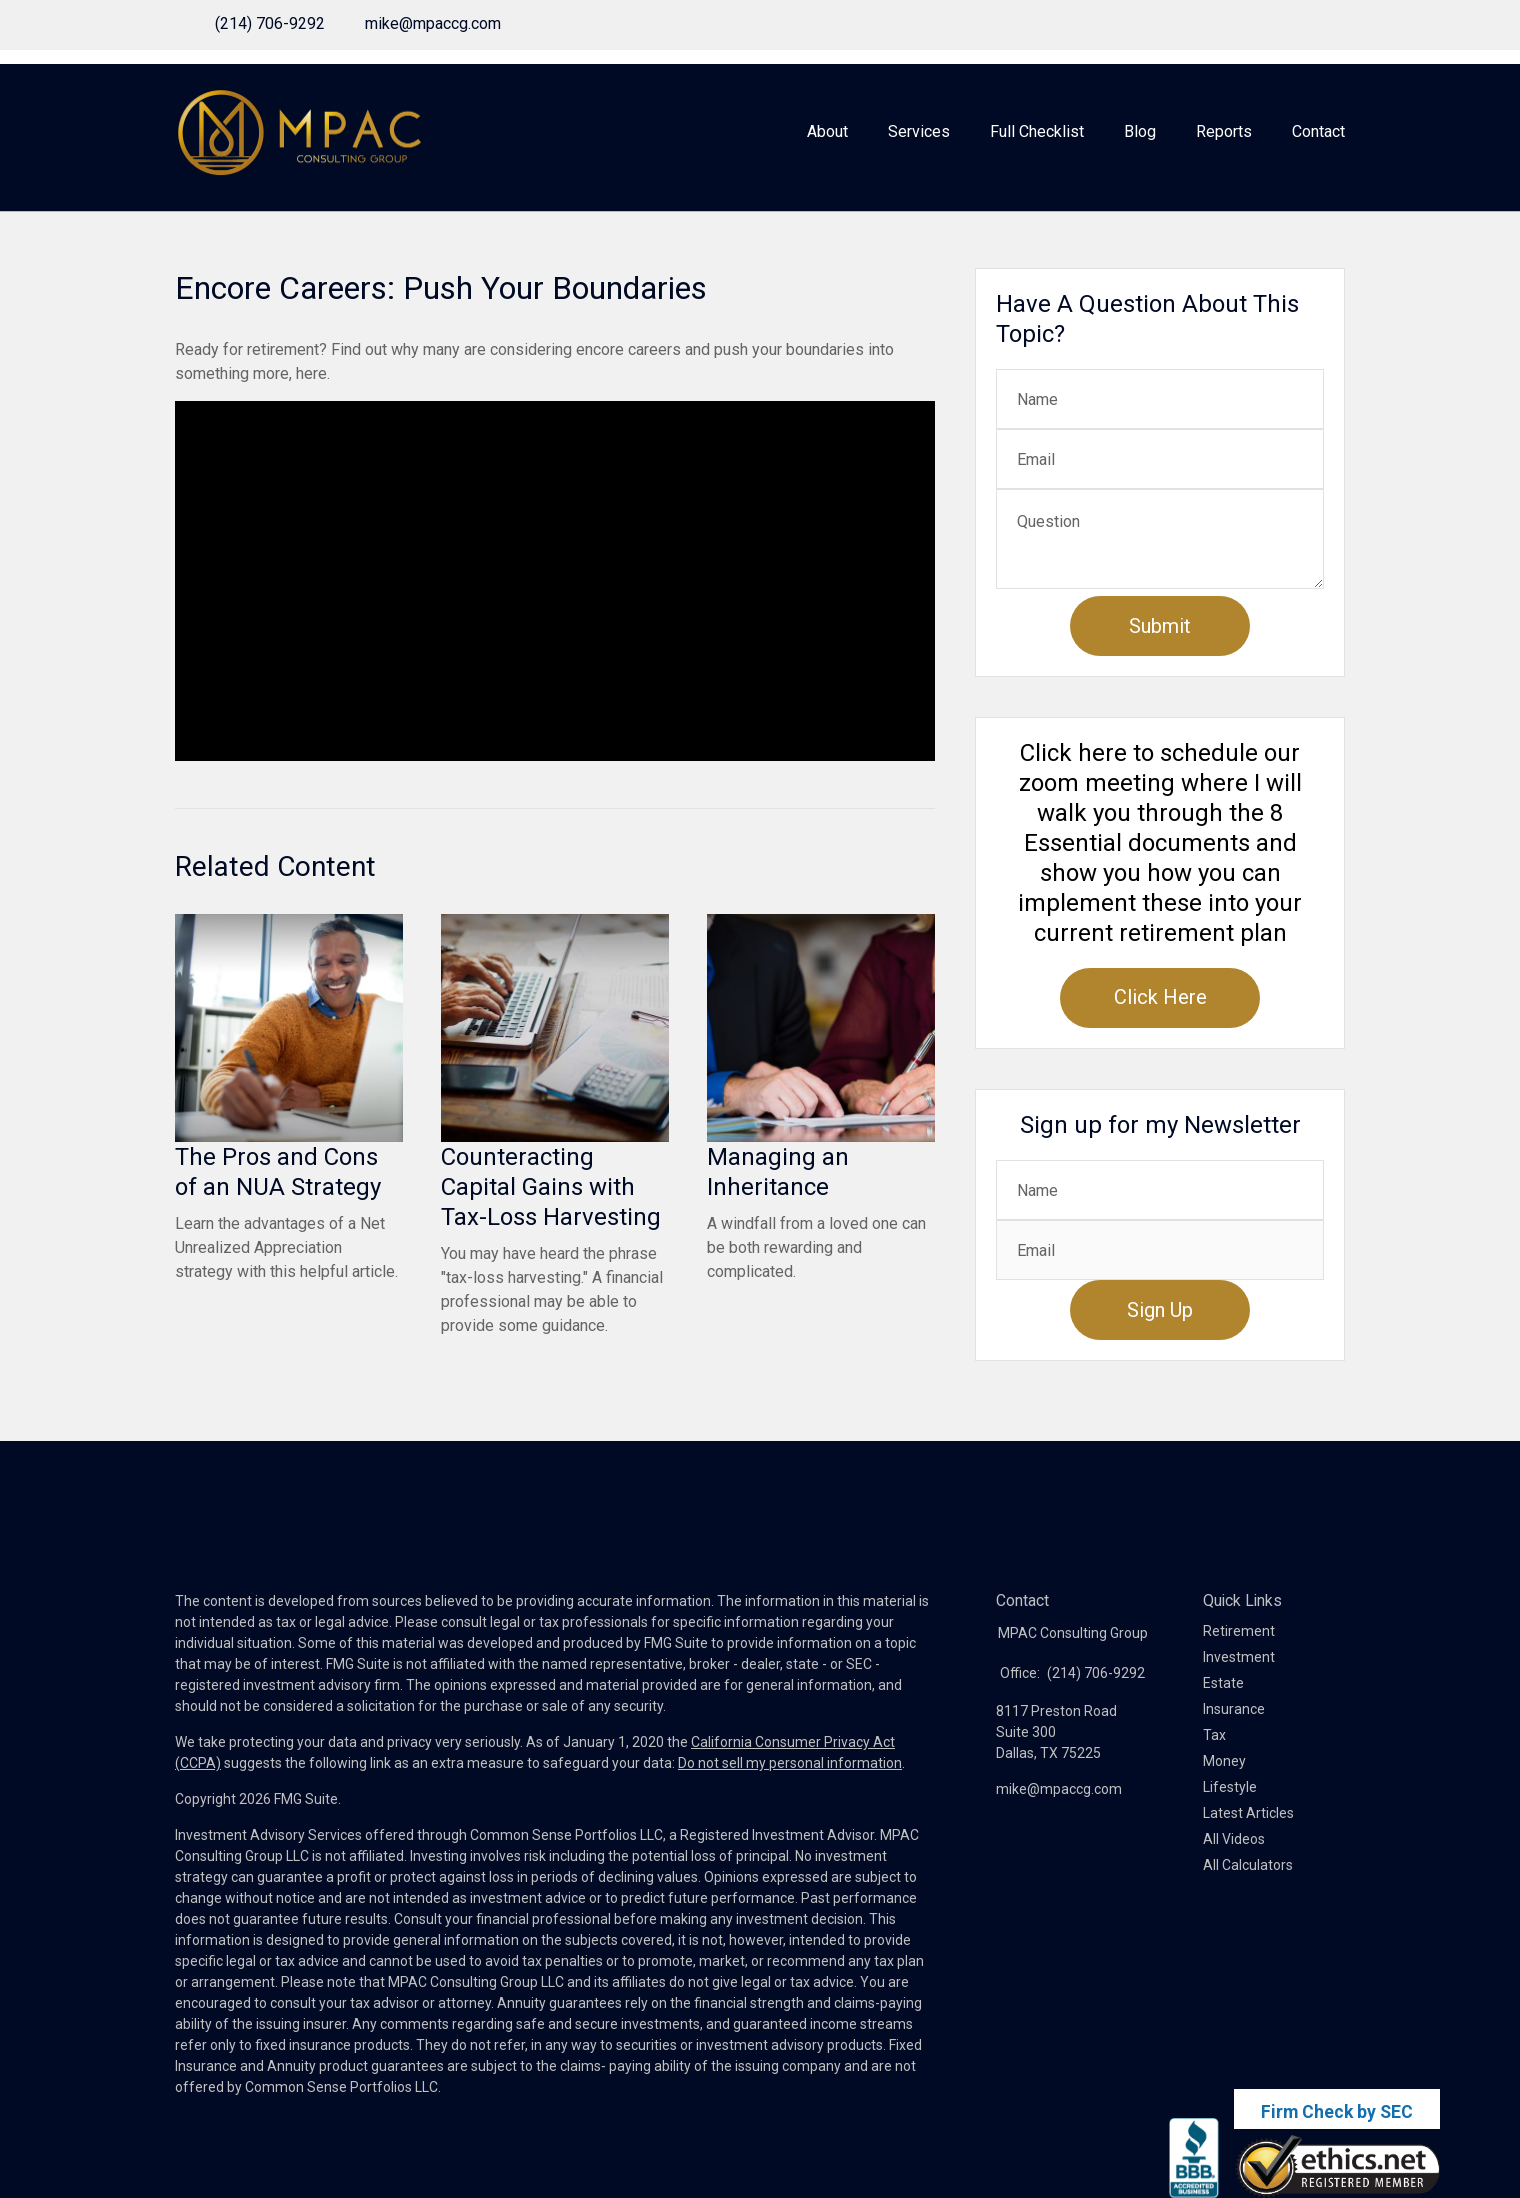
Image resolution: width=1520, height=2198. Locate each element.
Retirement (1239, 1631)
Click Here (1160, 997)
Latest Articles (1248, 1813)
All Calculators (1248, 1865)
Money (1224, 1761)
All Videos (1234, 1839)
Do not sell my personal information (790, 1763)
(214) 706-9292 (270, 23)
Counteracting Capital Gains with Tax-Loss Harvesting (551, 1187)
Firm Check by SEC (1337, 2112)
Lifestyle (1230, 1787)
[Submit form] (1160, 626)
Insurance (1234, 1709)
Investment (1239, 1657)
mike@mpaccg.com (433, 23)
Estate (1223, 1683)
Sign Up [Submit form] (1160, 1310)
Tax (1214, 1735)
